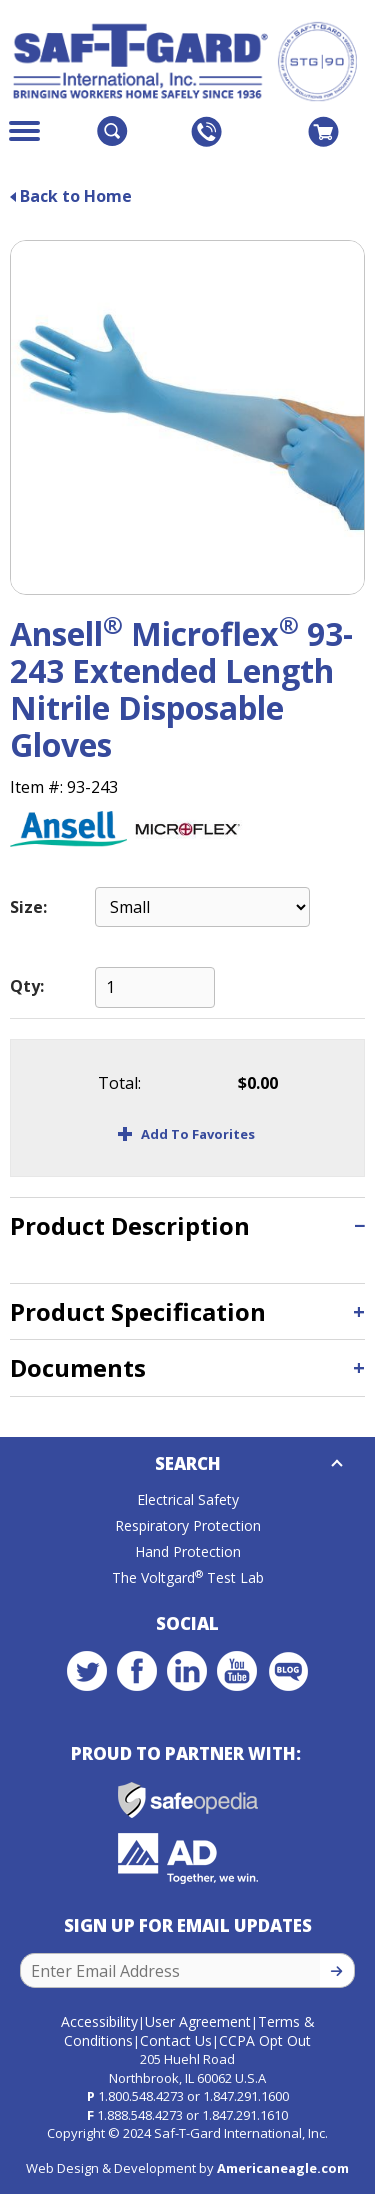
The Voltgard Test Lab (188, 1577)
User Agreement (198, 2021)
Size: (28, 907)
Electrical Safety (188, 1499)
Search (188, 1463)
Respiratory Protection (188, 1525)
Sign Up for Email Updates (188, 1925)
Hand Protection (188, 1551)
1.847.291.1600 (246, 2096)
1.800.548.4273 (141, 2096)
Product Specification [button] (138, 1311)
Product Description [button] (130, 1225)
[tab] (187, 1225)
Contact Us (176, 2040)
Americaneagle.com (283, 2168)
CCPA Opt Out (265, 2040)
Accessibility (99, 2021)
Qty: (27, 986)
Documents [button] (78, 1367)
